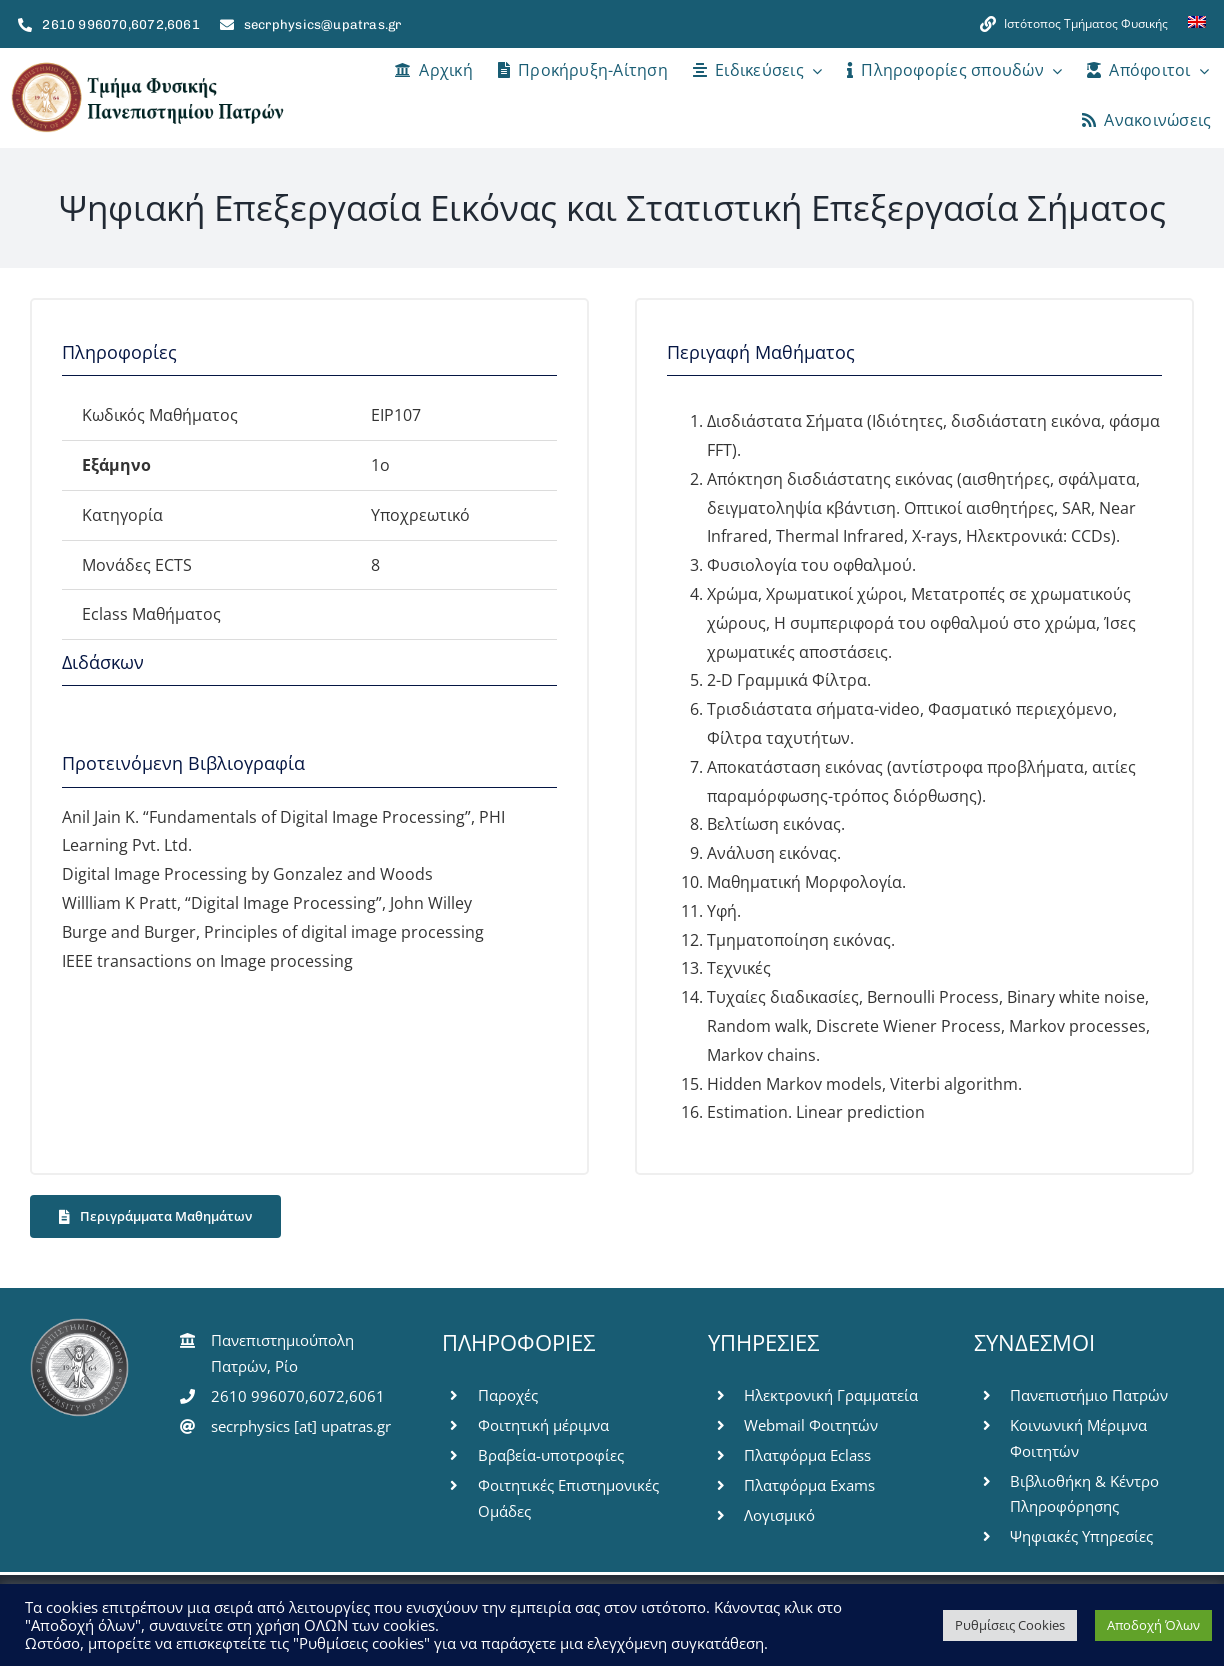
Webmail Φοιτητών (811, 1425)
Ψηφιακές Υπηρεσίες (1081, 1536)
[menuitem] (1197, 24)
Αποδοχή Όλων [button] (1153, 1625)
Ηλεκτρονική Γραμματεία (831, 1395)
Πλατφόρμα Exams (809, 1485)
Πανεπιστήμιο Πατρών (1089, 1395)
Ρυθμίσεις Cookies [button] (1010, 1625)
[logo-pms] (146, 68)
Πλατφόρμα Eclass (807, 1455)
